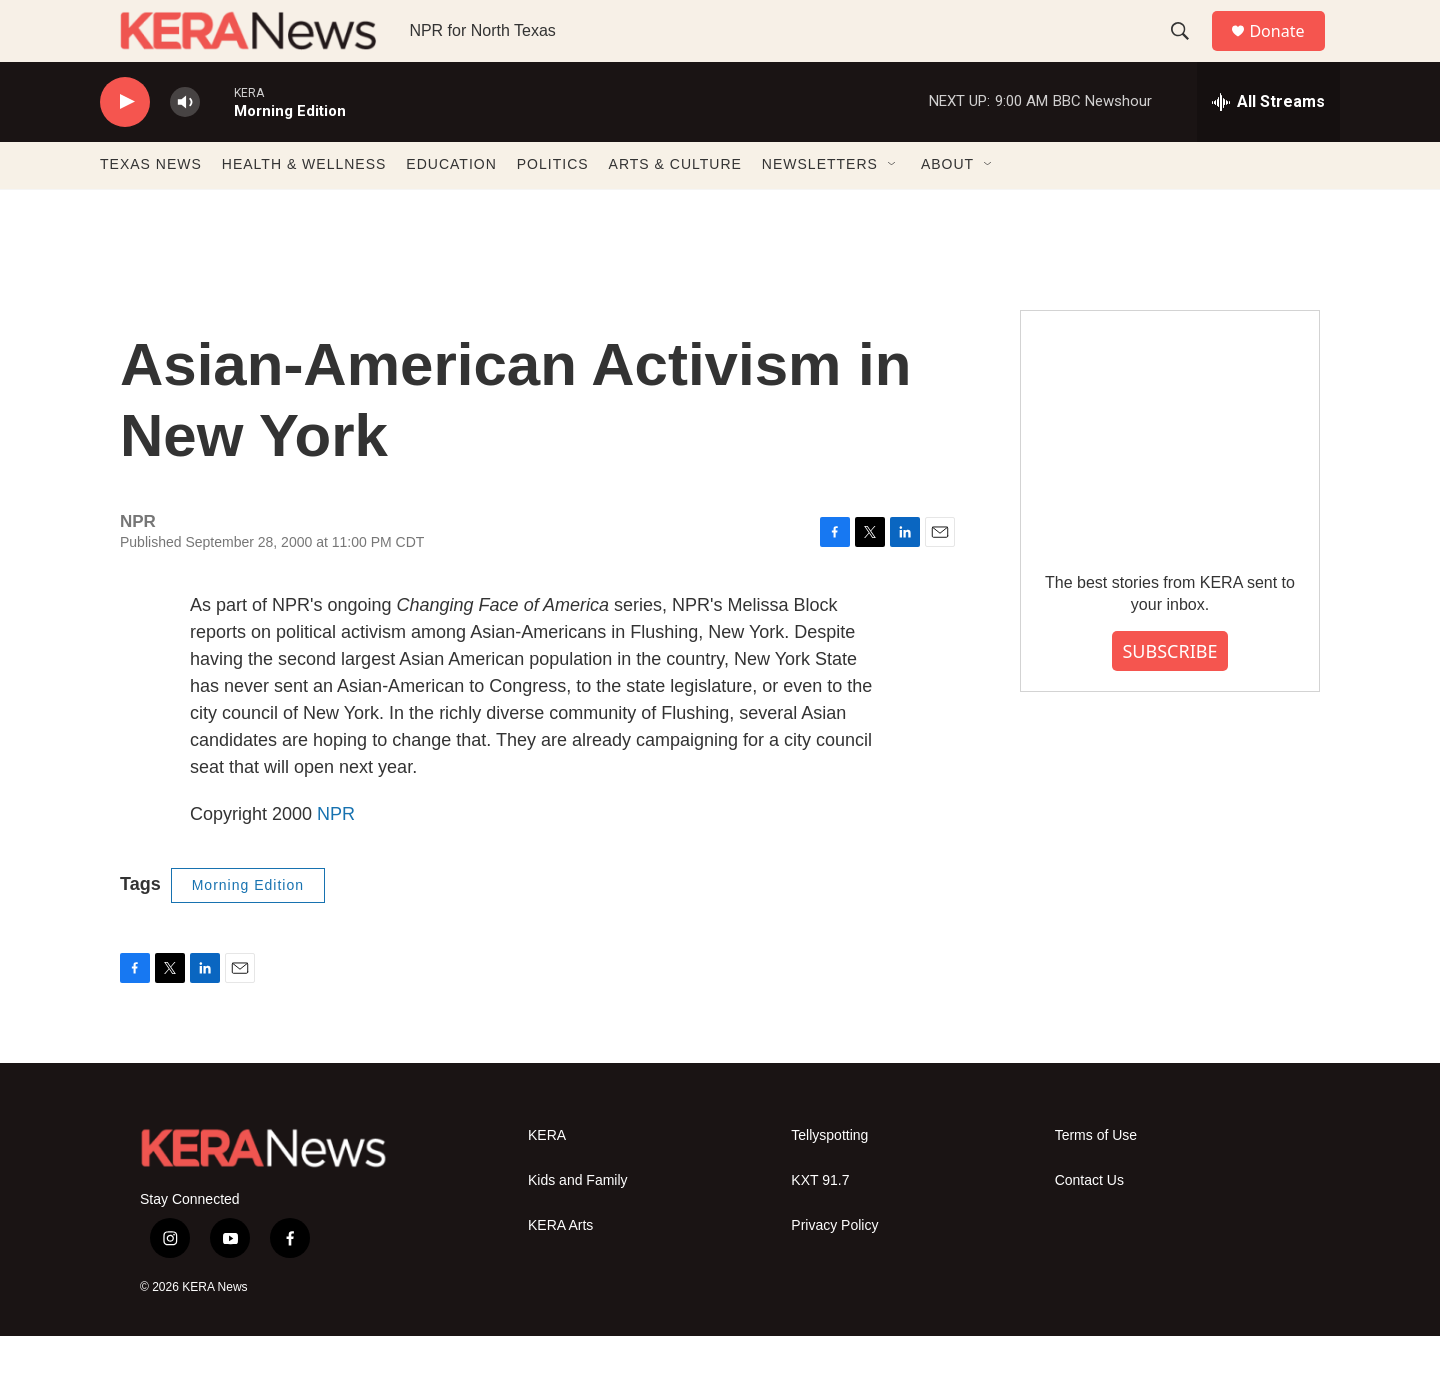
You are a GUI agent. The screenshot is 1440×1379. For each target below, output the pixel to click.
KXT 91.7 (820, 1223)
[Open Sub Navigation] (893, 208)
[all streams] (1268, 145)
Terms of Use (1096, 1178)
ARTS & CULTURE (675, 208)
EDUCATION (451, 208)
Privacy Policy (834, 1268)
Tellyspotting (829, 1178)
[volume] (185, 145)
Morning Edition (248, 928)
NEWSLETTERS (820, 208)
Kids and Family (578, 1223)
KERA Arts (560, 1268)
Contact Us (1089, 1223)
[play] (125, 145)
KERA (547, 1178)
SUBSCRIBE (1169, 694)
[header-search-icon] (1189, 53)
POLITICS (553, 208)
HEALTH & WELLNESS (304, 208)
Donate (1289, 52)
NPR (336, 857)
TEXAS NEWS (151, 208)
